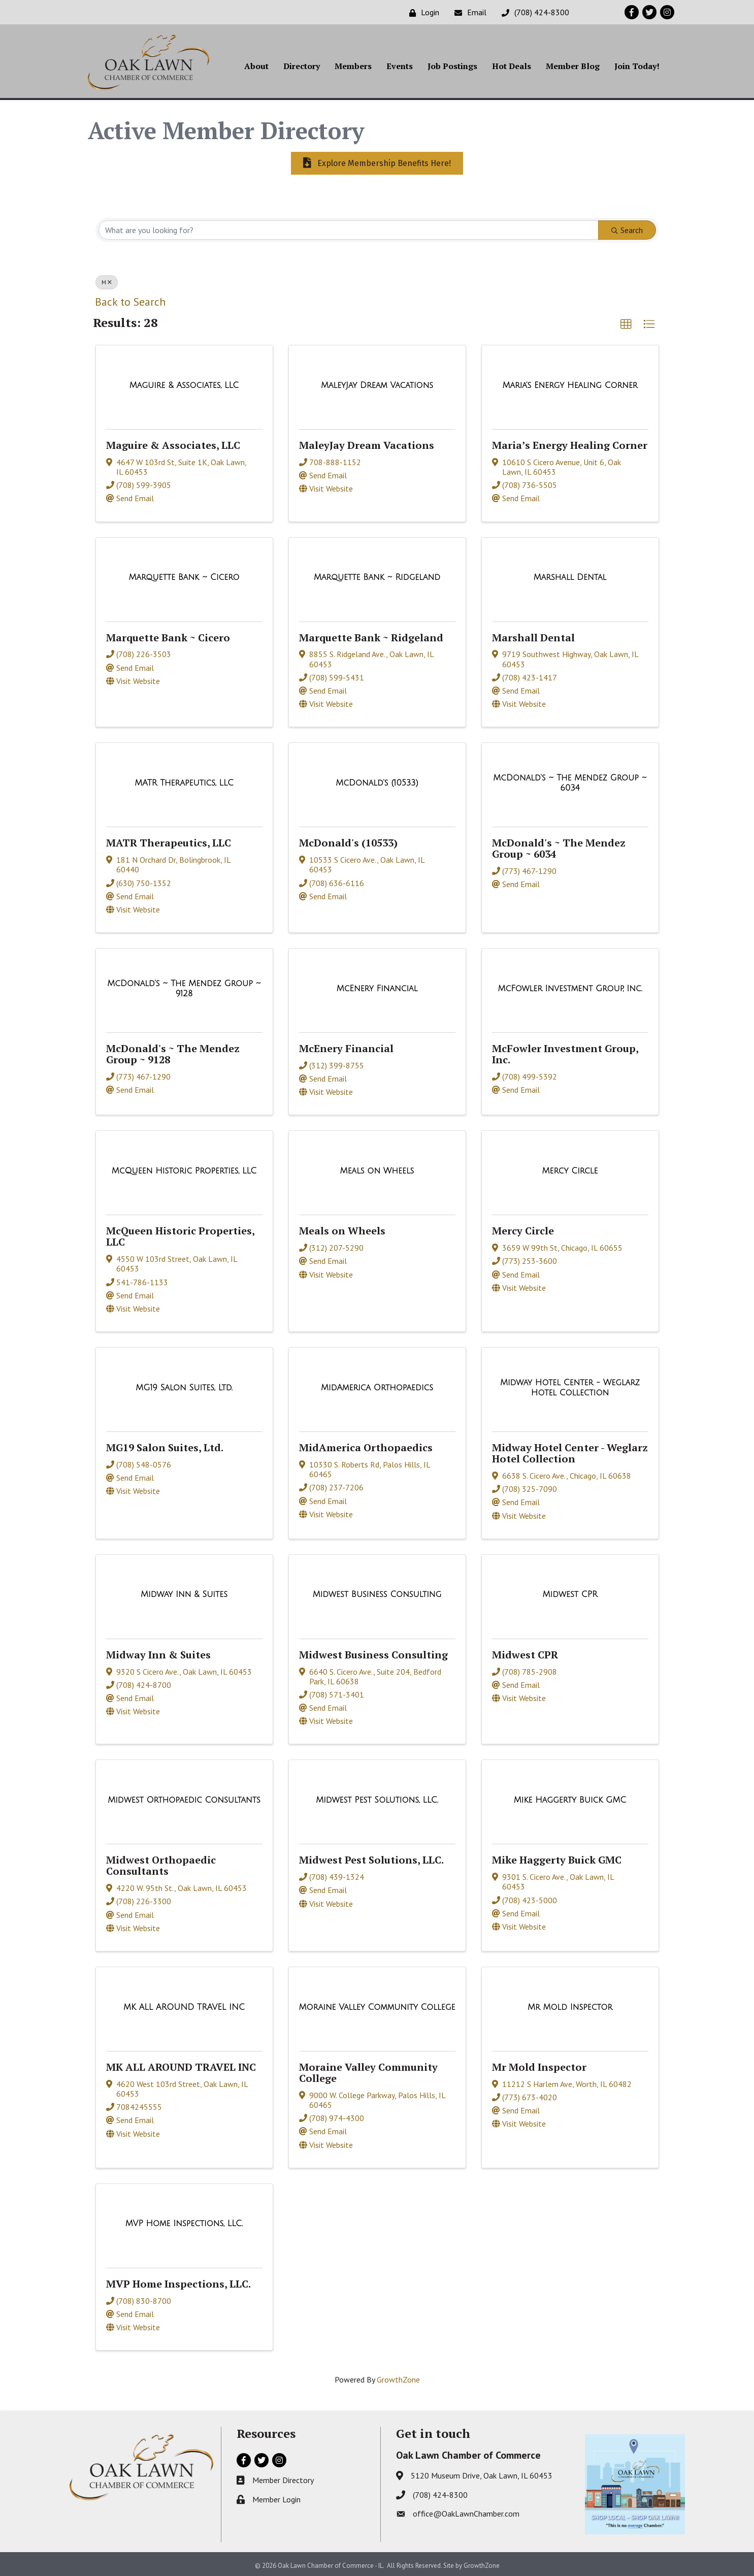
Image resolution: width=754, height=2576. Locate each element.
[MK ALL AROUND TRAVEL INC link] (184, 2005)
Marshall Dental (533, 635)
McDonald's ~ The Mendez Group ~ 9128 (173, 1051)
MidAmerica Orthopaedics (366, 1445)
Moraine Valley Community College (368, 2070)
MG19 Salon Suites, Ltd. (164, 1445)
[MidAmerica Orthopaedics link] (377, 1385)
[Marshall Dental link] (570, 575)
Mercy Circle (523, 1228)
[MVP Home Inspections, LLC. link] (184, 2221)
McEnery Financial (346, 1046)
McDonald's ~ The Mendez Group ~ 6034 (559, 846)
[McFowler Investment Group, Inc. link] (570, 986)
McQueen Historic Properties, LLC (180, 1234)
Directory (301, 66)
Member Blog (573, 66)
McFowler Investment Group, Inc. (565, 1051)
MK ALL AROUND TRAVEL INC (181, 2064)
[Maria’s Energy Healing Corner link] (569, 383)
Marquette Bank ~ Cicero (168, 635)
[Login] (421, 12)
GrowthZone (398, 2377)
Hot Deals (511, 66)
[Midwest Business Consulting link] (377, 1592)
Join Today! (637, 66)
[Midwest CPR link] (570, 1592)
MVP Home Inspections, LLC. (178, 2281)
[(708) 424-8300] (533, 12)
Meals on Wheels (342, 1228)
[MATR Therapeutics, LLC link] (184, 780)
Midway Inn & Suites (158, 1652)
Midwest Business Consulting (373, 1652)
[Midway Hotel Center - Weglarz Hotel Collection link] (570, 1385)
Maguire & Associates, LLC (173, 442)
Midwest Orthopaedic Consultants (161, 1863)
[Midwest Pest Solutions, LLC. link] (377, 1797)
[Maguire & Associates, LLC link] (184, 383)
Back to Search (130, 299)
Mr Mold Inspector (539, 2064)
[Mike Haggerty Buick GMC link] (570, 1797)
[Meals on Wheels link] (377, 1168)
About (256, 66)
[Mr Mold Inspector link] (570, 2005)
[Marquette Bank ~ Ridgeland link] (377, 575)
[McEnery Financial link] (377, 986)
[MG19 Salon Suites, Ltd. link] (184, 1385)
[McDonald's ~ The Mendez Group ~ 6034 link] (570, 781)
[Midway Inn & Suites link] (184, 1592)
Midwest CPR (525, 1652)
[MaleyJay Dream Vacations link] (377, 383)
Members (353, 66)
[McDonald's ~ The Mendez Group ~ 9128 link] (184, 986)
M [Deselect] (107, 280)
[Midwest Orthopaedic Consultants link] (184, 1797)
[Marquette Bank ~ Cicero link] (183, 575)
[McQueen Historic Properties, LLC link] (184, 1168)
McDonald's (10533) (348, 840)
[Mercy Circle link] (570, 1168)
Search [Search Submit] (627, 228)
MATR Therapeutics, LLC (168, 840)
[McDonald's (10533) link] (377, 780)
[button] (626, 322)
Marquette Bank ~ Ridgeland (371, 635)
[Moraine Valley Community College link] (377, 2005)
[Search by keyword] (349, 228)
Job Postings (452, 66)
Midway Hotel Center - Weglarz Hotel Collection (570, 1451)
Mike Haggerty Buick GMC (556, 1858)
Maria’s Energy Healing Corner (569, 442)
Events (399, 66)
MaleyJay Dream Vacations (366, 442)
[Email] (467, 12)
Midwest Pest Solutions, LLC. (371, 1858)
